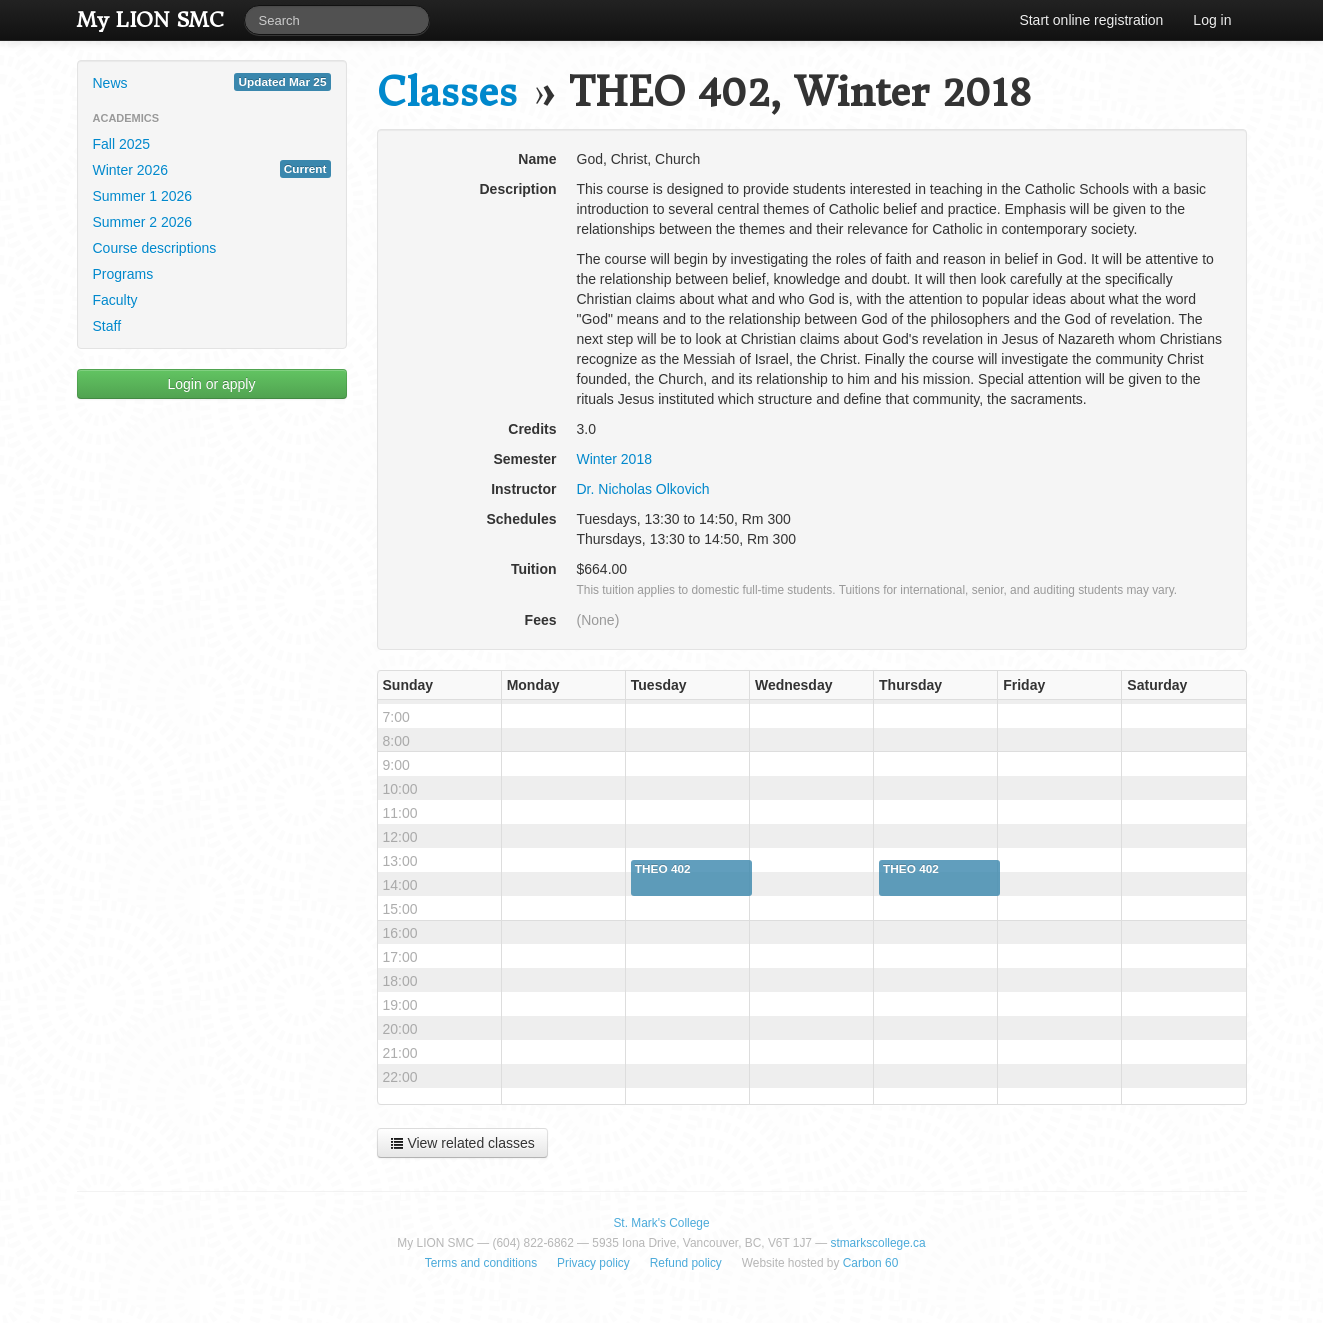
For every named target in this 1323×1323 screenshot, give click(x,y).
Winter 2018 (614, 459)
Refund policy (686, 1263)
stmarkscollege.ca (877, 1243)
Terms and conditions (481, 1263)
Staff (107, 326)
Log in (1212, 20)
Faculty (115, 300)
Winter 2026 (212, 169)
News (212, 82)
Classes (447, 92)
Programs (123, 274)
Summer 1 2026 (143, 196)
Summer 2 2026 (143, 222)
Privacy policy (593, 1263)
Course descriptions (155, 248)
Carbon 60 (871, 1263)
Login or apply (212, 384)
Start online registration (1091, 20)
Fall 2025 (122, 144)
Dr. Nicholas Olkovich (643, 489)
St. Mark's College (661, 1223)
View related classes (462, 1143)
